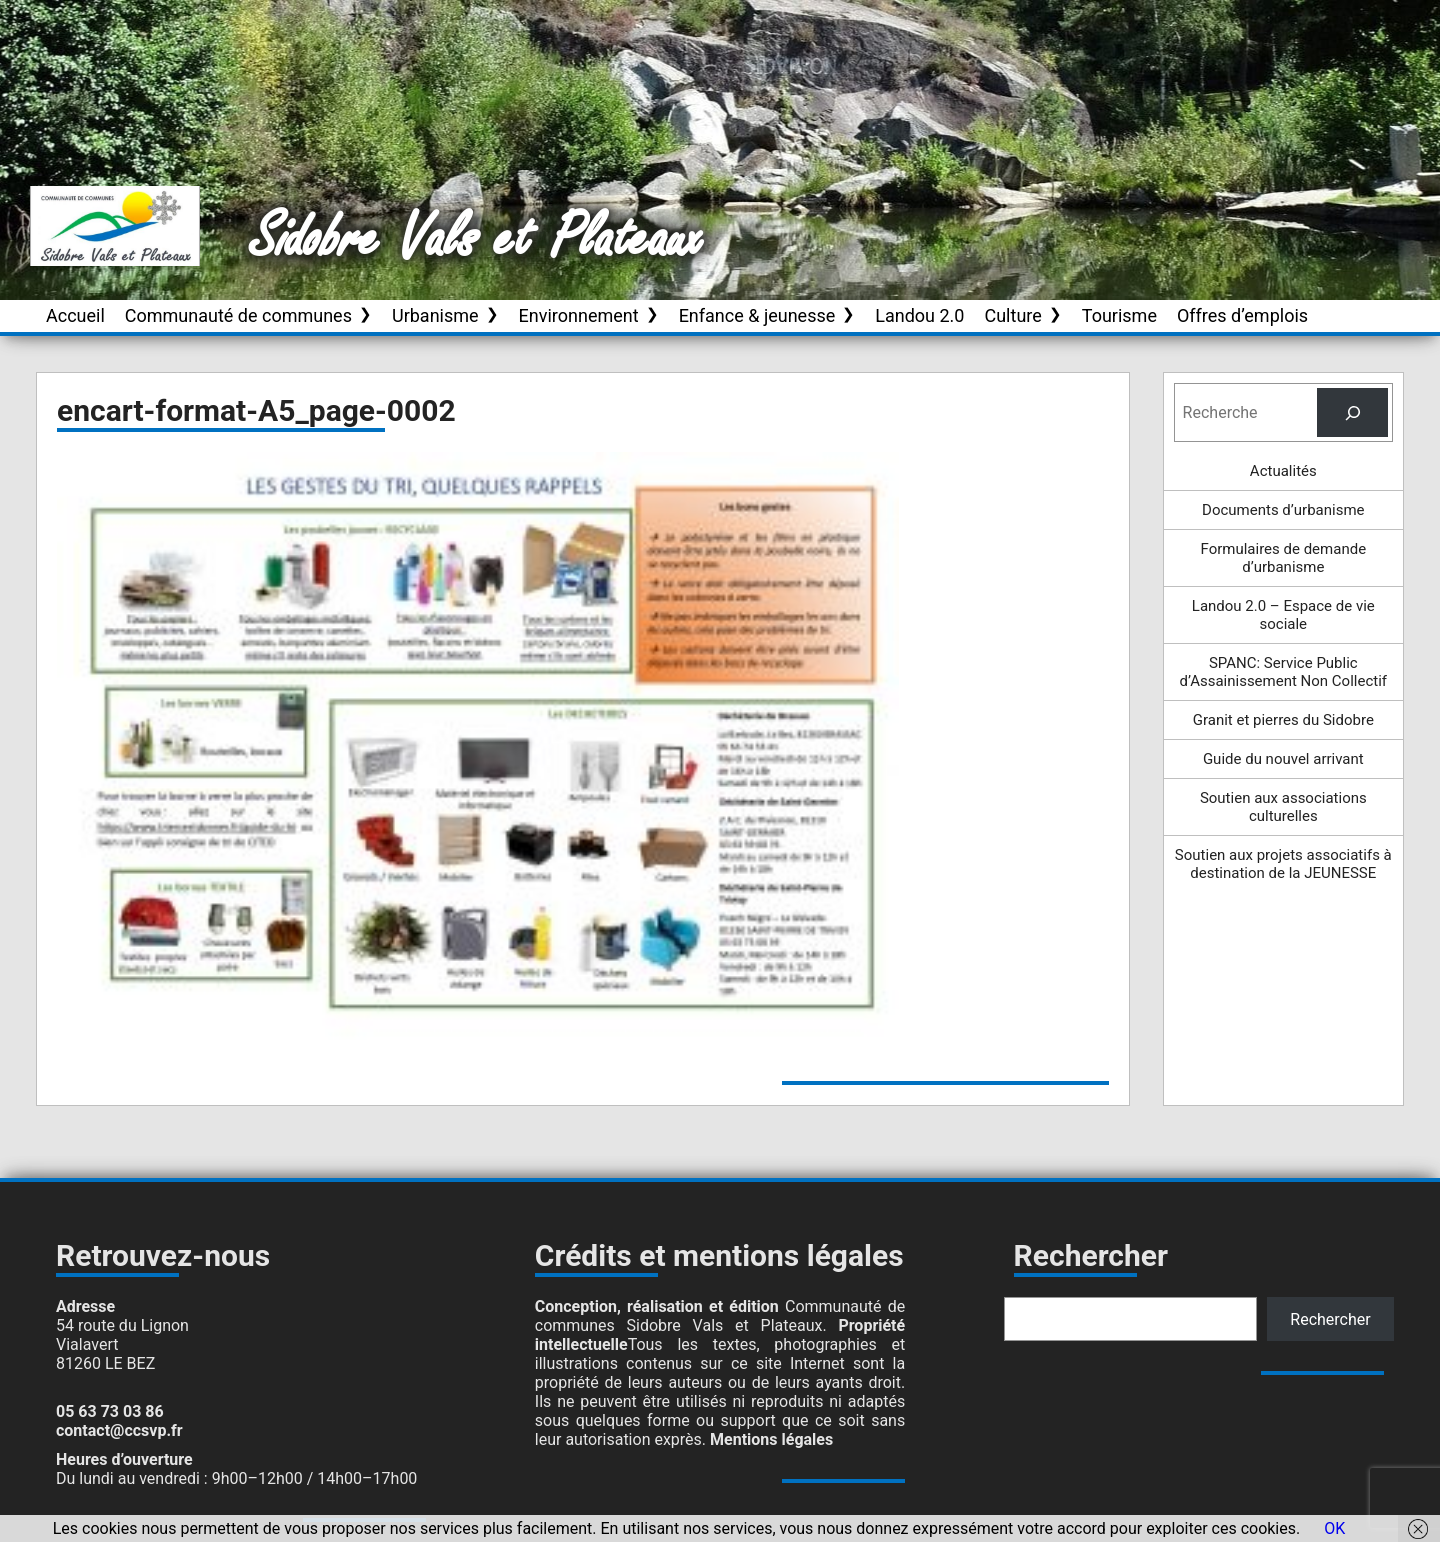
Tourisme (1119, 315)
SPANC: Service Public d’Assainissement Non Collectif (1284, 672)
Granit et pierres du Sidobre (1283, 720)
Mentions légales (771, 1439)
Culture (1012, 315)
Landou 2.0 (919, 315)
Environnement (579, 315)
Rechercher (1330, 1319)
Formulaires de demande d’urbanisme (1284, 558)
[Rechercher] (1352, 412)
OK (1334, 1528)
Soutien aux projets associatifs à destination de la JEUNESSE (1283, 864)
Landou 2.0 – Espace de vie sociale (1283, 615)
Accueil (75, 315)
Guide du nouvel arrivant (1283, 759)
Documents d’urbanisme (1283, 510)
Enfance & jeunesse (757, 315)
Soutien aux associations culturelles (1283, 807)
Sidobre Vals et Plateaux (477, 239)
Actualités (1283, 471)
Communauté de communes (238, 315)
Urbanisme (435, 315)
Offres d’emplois (1242, 315)
